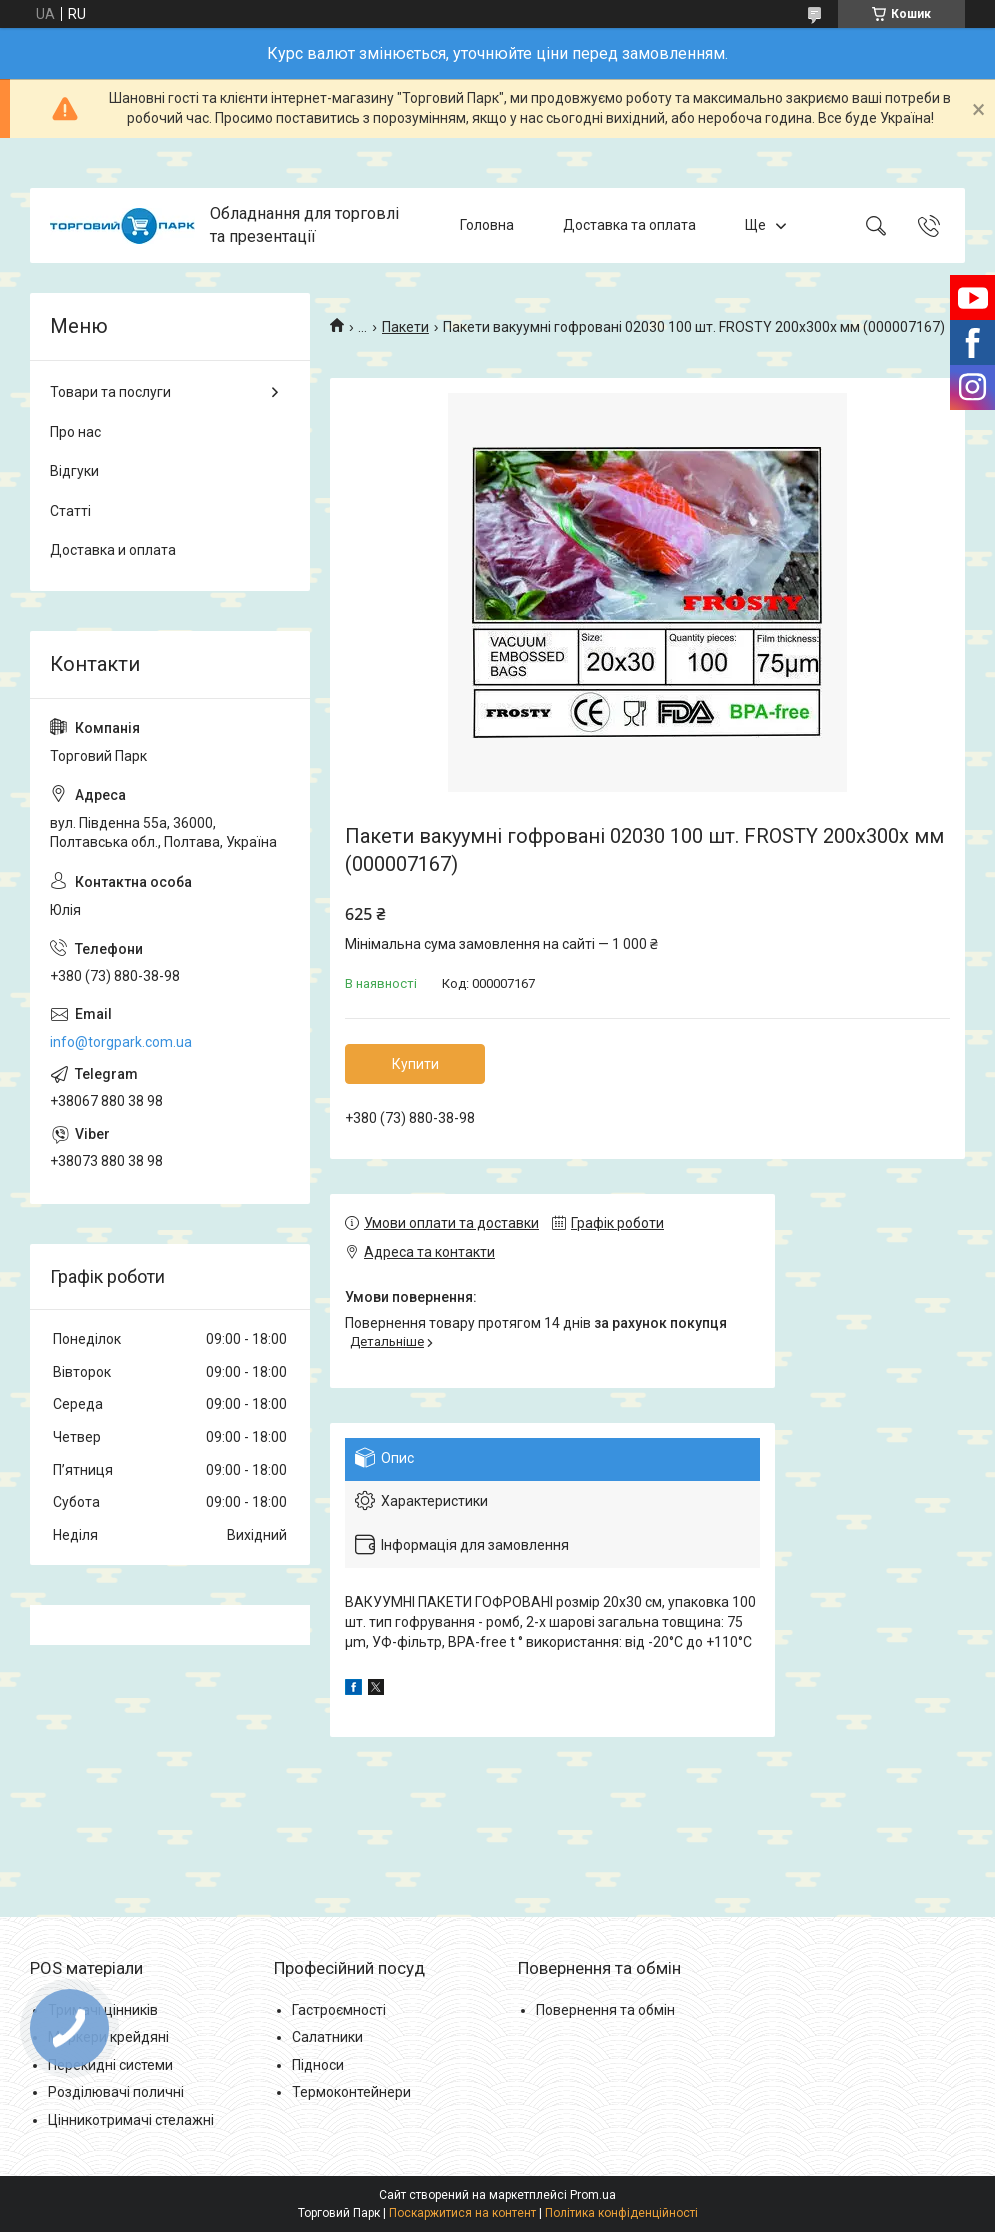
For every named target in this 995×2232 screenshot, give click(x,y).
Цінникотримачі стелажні (131, 2120)
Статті (70, 511)
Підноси (318, 2065)
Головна (487, 225)
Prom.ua (593, 2195)
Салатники (327, 2037)
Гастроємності (339, 2010)
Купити (415, 1064)
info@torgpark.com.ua (121, 1042)
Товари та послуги (110, 392)
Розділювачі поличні (116, 2092)
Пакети (405, 327)
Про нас (75, 432)
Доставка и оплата (113, 550)
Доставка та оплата (629, 225)
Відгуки (74, 471)
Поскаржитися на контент (462, 2213)
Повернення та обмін (605, 2010)
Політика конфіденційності (621, 2213)
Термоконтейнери (351, 2092)
